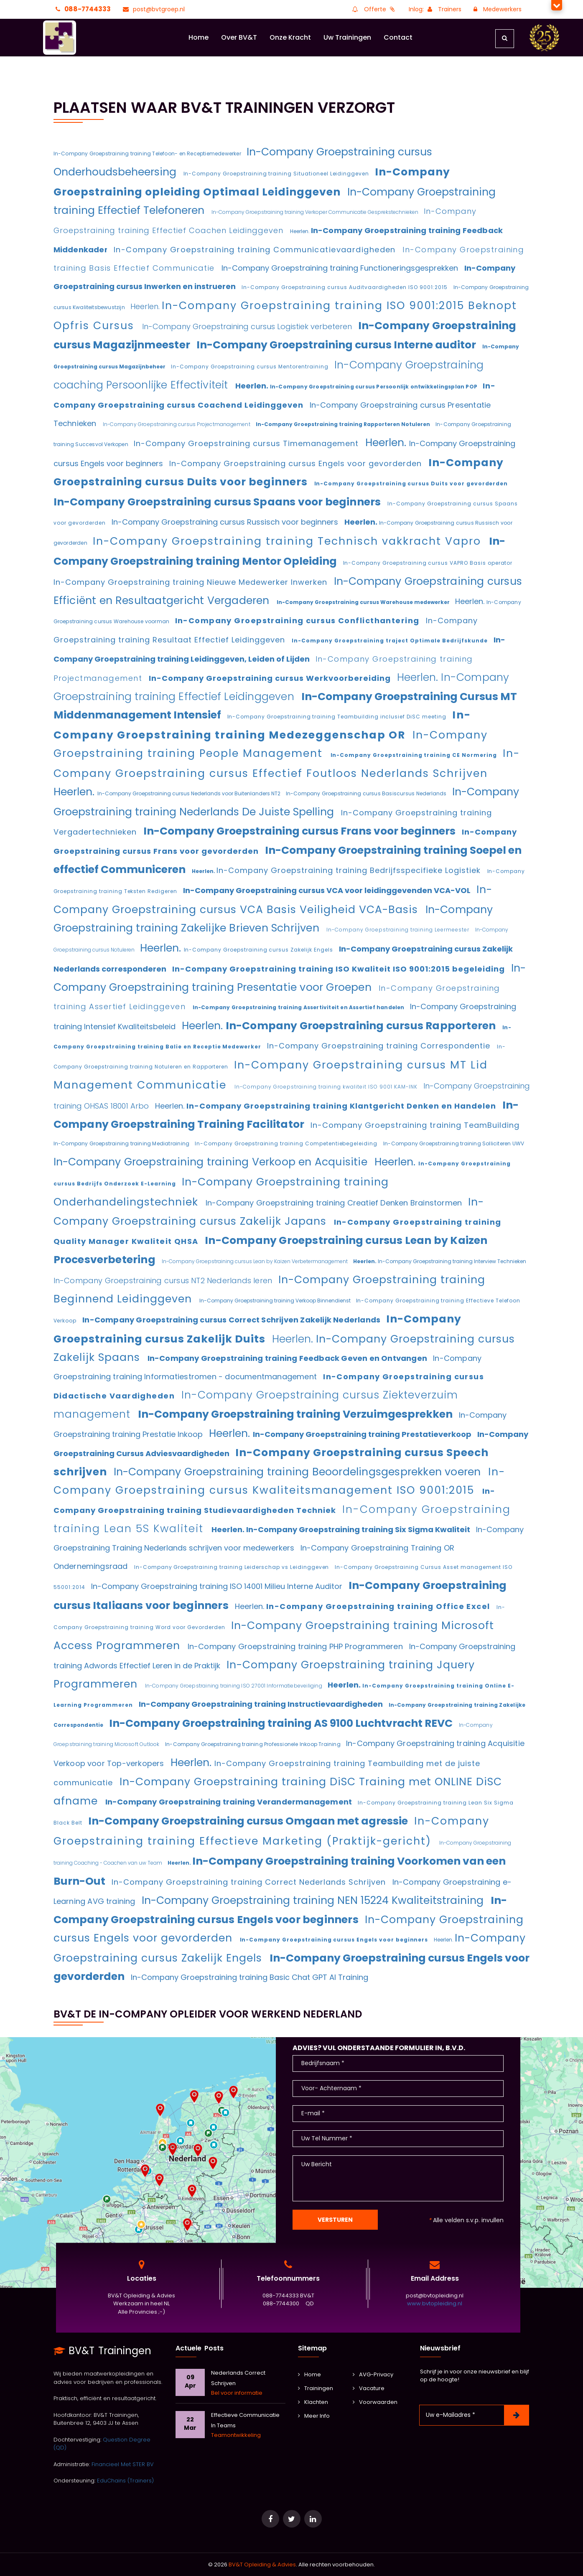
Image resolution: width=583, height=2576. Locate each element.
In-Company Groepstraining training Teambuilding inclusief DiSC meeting (337, 716)
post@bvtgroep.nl (153, 9)
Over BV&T (239, 37)
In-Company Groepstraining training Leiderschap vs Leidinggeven (232, 1567)
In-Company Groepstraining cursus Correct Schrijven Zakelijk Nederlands (232, 1320)
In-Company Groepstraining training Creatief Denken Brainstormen (335, 1203)
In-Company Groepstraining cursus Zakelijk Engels (259, 949)
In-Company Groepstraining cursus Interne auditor (337, 345)
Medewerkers (496, 9)
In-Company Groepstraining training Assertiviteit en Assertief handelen (299, 1007)
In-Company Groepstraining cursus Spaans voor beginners (218, 502)
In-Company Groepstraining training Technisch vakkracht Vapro (289, 541)
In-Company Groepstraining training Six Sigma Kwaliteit (359, 1529)
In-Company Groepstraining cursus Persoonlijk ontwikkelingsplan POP (374, 386)
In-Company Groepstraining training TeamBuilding (415, 1125)
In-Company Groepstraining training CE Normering (415, 755)
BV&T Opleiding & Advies (262, 2564)
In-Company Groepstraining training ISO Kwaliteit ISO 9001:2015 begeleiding (339, 969)
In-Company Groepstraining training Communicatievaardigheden (256, 249)
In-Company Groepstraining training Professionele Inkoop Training (253, 1744)
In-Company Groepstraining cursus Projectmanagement (177, 424)
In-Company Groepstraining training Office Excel (379, 1606)
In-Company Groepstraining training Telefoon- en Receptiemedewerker (147, 153)
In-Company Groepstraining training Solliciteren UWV (453, 1143)
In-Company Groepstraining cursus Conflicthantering (298, 620)
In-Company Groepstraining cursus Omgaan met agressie (249, 1821)
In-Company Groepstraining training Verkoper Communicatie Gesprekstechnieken (315, 212)
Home (198, 37)
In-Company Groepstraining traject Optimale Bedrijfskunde (390, 640)
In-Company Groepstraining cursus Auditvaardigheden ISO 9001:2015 (345, 287)
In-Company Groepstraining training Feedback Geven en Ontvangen (288, 1358)
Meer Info (314, 2416)
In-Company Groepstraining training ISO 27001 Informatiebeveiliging (234, 1685)
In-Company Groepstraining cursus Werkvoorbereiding (271, 678)
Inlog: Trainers (435, 9)
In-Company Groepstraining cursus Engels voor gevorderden (296, 463)
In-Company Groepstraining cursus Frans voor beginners (300, 831)
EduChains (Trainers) (125, 2481)
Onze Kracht (290, 37)
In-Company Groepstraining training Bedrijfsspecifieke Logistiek (349, 870)
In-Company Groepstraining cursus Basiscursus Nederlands (367, 793)
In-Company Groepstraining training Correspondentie (380, 1046)
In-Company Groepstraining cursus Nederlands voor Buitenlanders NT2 (189, 793)
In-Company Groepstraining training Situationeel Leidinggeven (277, 173)
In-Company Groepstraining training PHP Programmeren (296, 1646)
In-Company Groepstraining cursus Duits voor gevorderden (411, 483)
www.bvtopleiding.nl (434, 2304)
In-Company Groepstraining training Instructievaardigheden (261, 1704)
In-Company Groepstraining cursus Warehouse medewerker (364, 602)
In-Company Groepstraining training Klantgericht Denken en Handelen (342, 1106)
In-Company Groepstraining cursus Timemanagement (247, 443)
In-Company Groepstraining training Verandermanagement (229, 1802)
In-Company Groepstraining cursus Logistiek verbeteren (248, 326)
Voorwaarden (375, 2402)
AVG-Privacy (373, 2374)
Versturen (335, 2220)
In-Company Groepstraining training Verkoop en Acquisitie (211, 1162)
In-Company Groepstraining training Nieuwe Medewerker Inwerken (191, 582)
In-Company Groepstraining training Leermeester (398, 929)
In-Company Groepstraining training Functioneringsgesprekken (340, 268)
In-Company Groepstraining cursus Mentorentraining (250, 366)
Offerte (373, 9)
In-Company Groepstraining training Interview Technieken (452, 1261)
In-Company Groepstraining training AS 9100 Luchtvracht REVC (282, 1723)
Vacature (368, 2388)
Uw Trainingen (347, 37)
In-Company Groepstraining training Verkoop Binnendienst (275, 1300)
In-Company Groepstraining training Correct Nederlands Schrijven (250, 1882)
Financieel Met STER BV (123, 2464)
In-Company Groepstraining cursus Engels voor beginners (335, 1939)
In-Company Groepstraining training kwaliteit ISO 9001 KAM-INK (326, 1086)
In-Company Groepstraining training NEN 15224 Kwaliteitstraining (314, 1900)
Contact (398, 37)
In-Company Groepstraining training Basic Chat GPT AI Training (249, 1977)
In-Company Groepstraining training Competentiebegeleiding (287, 1143)
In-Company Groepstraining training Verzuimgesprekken (296, 1414)
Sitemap (312, 2348)
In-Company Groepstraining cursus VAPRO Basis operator (428, 562)
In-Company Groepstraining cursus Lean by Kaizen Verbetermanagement (255, 1261)
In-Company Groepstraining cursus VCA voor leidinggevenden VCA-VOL (327, 890)
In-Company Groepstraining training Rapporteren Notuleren (343, 424)
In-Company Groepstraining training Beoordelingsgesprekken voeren (299, 1471)
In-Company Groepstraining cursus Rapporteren (362, 1025)
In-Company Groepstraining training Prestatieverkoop (363, 1434)
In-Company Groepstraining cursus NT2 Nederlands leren (164, 1280)
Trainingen (315, 2388)
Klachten (313, 2402)
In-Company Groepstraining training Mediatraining (122, 1143)
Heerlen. (300, 231)
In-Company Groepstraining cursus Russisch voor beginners (226, 522)
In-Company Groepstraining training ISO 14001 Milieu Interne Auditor (217, 1586)
